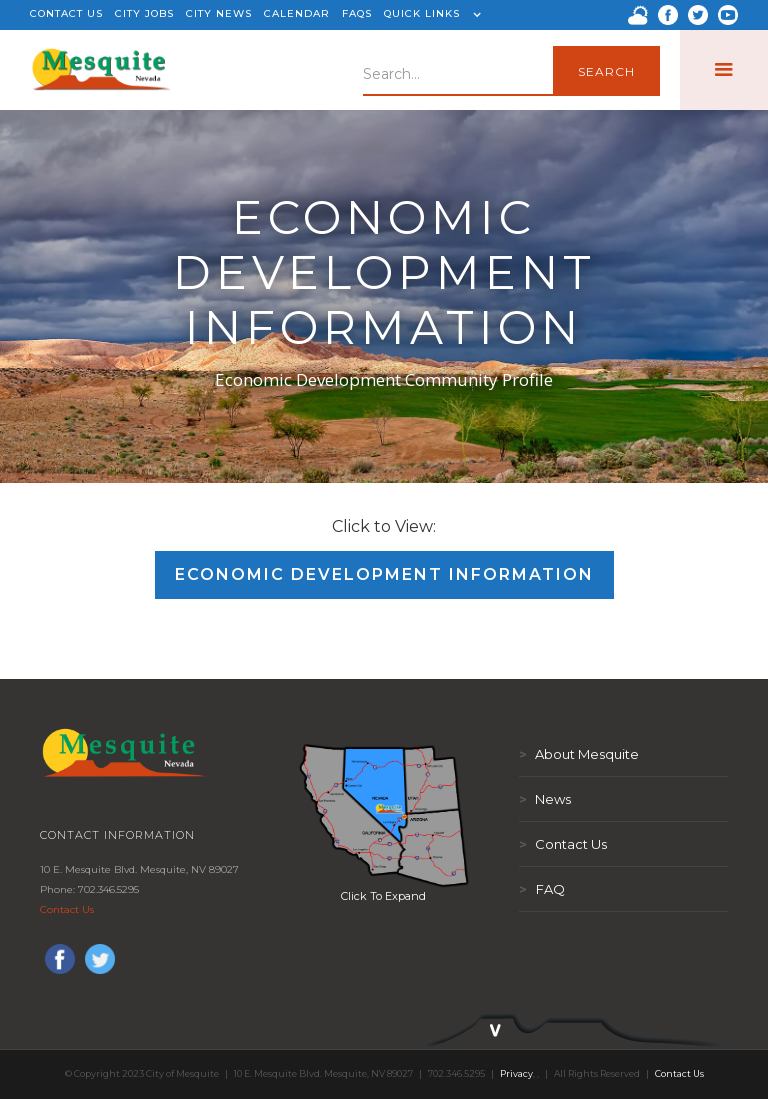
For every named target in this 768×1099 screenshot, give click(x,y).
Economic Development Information (384, 574)
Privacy (516, 1073)
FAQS (357, 13)
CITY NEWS (219, 13)
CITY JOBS (144, 13)
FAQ (542, 889)
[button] (430, 15)
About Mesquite (579, 754)
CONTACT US (66, 13)
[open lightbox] (384, 815)
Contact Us (67, 909)
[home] (102, 70)
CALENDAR (297, 13)
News (545, 799)
